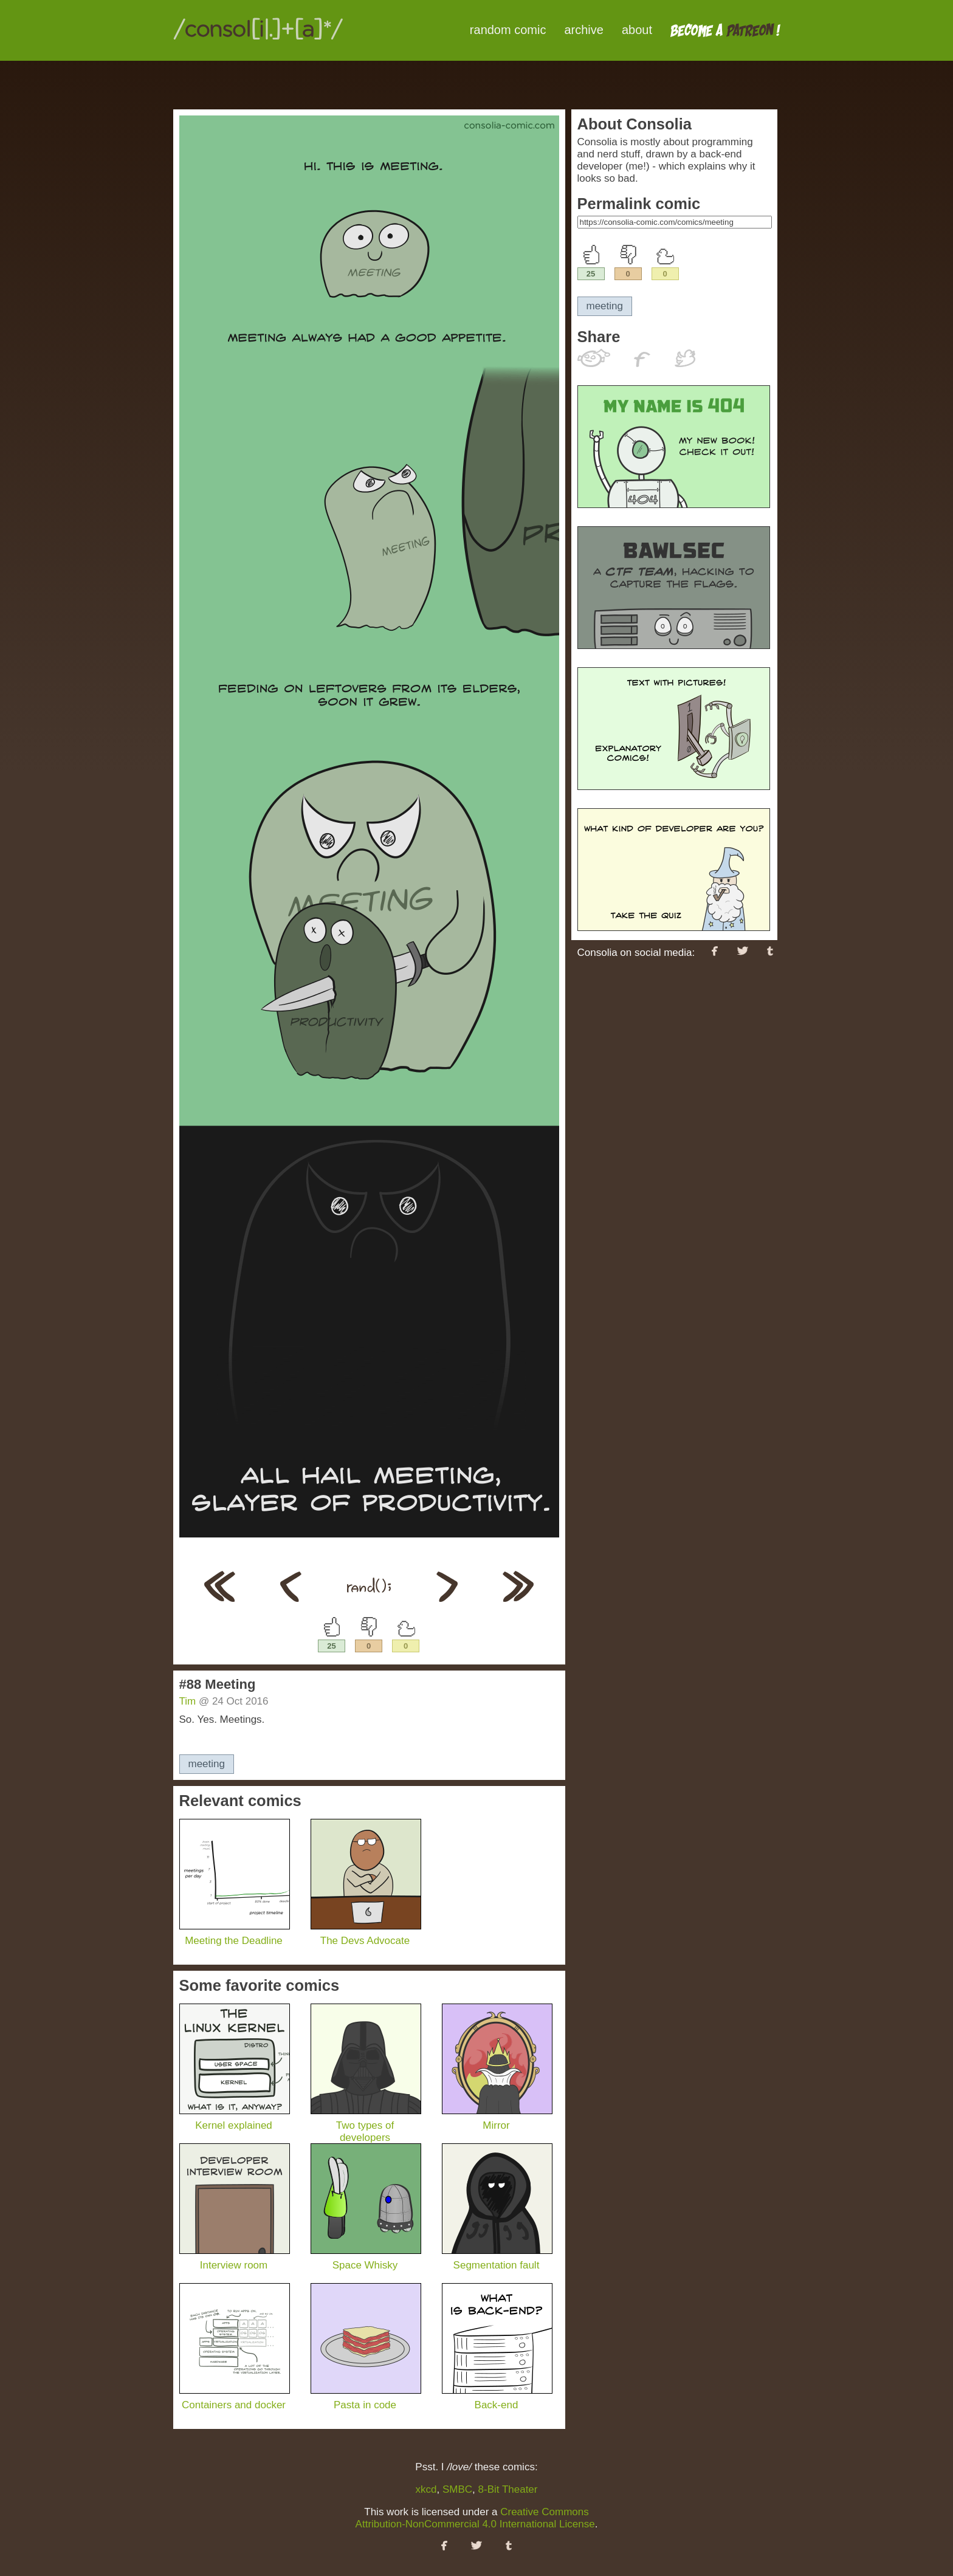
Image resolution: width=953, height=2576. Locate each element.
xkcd (426, 2489)
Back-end (497, 2399)
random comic (508, 29)
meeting (206, 1764)
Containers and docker (234, 2399)
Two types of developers (366, 2125)
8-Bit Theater (508, 2489)
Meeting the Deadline (234, 1934)
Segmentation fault (497, 2259)
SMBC (457, 2489)
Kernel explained (234, 2119)
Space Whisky (366, 2259)
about (637, 29)
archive (583, 29)
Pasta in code (366, 2399)
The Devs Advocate (366, 1934)
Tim (187, 1701)
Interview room (234, 2259)
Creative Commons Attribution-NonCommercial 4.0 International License (475, 2518)
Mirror (497, 2119)
